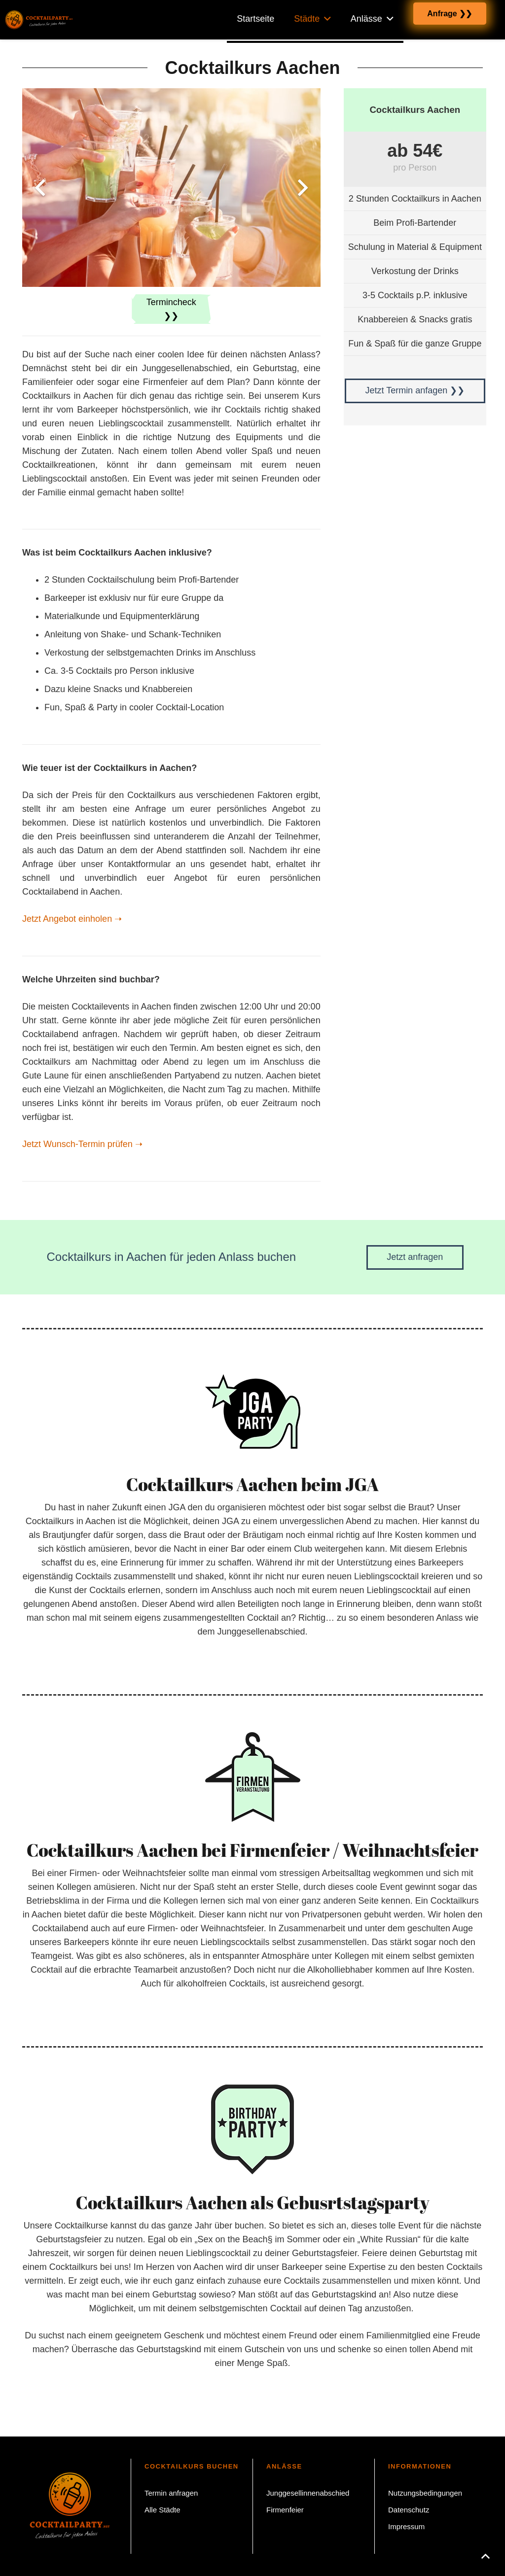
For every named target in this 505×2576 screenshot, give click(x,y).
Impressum (406, 2526)
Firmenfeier (285, 2510)
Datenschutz (408, 2510)
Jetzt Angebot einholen (72, 919)
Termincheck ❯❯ (171, 309)
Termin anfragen (171, 2493)
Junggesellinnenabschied (307, 2493)
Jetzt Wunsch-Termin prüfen (82, 1144)
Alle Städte (162, 2510)
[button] (485, 2556)
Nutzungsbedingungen (425, 2493)
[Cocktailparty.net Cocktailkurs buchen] (38, 19)
